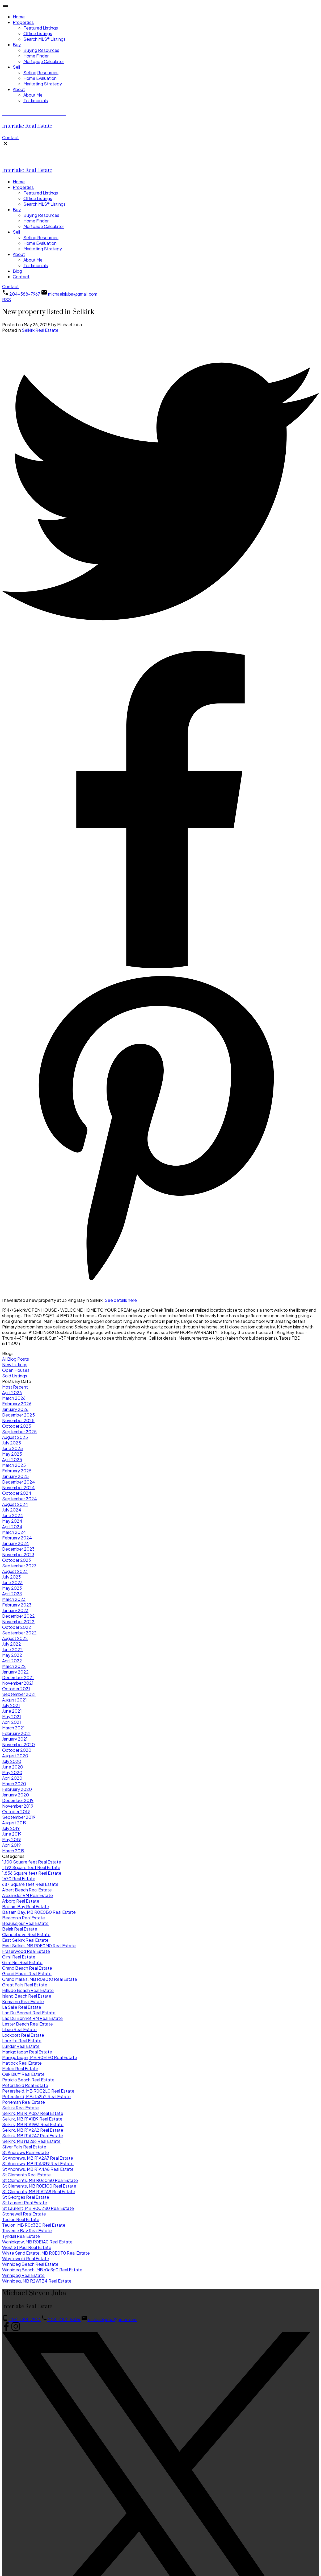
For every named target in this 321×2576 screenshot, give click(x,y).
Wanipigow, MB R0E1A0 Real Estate (37, 2241)
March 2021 (13, 1727)
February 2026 (16, 1403)
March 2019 (13, 1850)
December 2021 (18, 1677)
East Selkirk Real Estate (25, 1940)
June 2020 (12, 1767)
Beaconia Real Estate (23, 1917)
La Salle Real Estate (21, 2007)
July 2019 (11, 1828)
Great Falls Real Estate (24, 1984)
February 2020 (17, 1789)
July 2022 (11, 1644)
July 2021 (11, 1705)
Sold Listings (14, 1375)
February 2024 (17, 1537)
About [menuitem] (19, 89)
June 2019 (12, 1834)
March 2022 (14, 1666)
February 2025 (17, 1470)
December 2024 (18, 1482)
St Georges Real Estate (25, 2197)
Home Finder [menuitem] (36, 56)
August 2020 (15, 1755)
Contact (10, 137)
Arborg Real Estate (20, 1901)
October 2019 (16, 1811)
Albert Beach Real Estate (27, 1889)
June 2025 (12, 1448)
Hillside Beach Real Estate (28, 1990)
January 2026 (15, 1409)
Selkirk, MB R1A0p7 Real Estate (32, 2113)
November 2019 (17, 1806)
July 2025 (11, 1443)
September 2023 (19, 1565)
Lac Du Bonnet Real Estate (29, 2012)
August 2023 (15, 1571)
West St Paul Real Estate (26, 2247)
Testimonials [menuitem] (35, 100)
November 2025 (18, 1420)
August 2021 (14, 1700)
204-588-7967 (24, 294)
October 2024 (16, 1493)
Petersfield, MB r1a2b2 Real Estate (36, 2096)
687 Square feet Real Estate (30, 1884)
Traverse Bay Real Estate (27, 2230)
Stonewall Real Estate (24, 2214)
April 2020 (12, 1778)
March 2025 (14, 1465)
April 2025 (12, 1459)
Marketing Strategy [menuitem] (42, 83)
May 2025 (12, 1454)
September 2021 (19, 1694)
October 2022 (16, 1627)
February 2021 (16, 1733)
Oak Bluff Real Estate (23, 2074)
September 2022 (19, 1632)
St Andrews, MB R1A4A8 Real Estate (38, 2169)
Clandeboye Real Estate (26, 1934)
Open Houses (15, 1370)
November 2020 (18, 1744)
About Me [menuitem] (33, 95)
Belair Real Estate (19, 1929)
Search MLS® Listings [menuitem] (44, 39)
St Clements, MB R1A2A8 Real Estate (38, 2191)
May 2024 (12, 1521)
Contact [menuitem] (21, 276)
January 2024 (15, 1543)
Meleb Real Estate (20, 2068)
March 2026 (14, 1398)
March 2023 (14, 1599)
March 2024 (14, 1532)
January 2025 (15, 1476)
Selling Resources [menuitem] (40, 72)
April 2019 (11, 1845)
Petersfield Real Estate (25, 2085)
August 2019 (14, 1822)
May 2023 (12, 1588)
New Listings (14, 1364)
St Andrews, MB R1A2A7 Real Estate (37, 2158)
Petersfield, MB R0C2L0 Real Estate (38, 2091)
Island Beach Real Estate (26, 1996)
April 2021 (11, 1722)
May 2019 (11, 1839)
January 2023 (15, 1610)
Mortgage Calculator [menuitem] (43, 61)
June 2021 (12, 1711)
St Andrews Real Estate (25, 2152)
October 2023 (16, 1560)
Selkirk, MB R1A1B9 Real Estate (32, 2119)
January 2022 (15, 1672)
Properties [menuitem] (23, 22)
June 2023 (12, 1582)
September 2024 (19, 1498)
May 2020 (12, 1772)
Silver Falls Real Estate (24, 2147)
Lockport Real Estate (23, 2035)
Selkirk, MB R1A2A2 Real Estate (32, 2130)
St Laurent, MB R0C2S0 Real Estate (38, 2208)
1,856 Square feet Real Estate (31, 1873)
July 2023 (11, 1577)
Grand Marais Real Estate (27, 1973)
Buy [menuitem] (17, 44)
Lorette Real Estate (21, 2040)
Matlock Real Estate (22, 2063)
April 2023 (12, 1593)
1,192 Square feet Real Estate (31, 1867)
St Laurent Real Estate (24, 2202)
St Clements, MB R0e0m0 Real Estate (40, 2180)
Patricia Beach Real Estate (28, 2079)
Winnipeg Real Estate (23, 2275)
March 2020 (14, 1783)
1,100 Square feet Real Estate (31, 1862)
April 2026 (12, 1392)
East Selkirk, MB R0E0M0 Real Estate (39, 1945)
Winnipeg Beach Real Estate (30, 2264)
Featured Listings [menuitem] (40, 28)
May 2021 (11, 1716)
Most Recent (15, 1387)
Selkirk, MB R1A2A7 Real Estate (32, 2135)
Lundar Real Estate (21, 2046)
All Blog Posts (15, 1359)
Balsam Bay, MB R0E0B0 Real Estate (39, 1912)
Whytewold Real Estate (25, 2258)
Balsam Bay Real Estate (25, 1906)
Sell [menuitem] (16, 67)
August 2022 (15, 1638)
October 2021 (16, 1688)
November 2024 (18, 1487)
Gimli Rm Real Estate (22, 1962)
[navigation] (160, 218)
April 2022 (12, 1660)
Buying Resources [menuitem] (41, 50)
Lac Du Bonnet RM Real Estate (32, 2018)
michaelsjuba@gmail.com (72, 294)
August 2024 (15, 1504)
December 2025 (18, 1415)
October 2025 (16, 1426)
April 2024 (12, 1526)
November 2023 (18, 1554)
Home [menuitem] (19, 16)
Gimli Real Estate (18, 1957)
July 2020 (11, 1761)
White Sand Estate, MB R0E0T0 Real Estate (46, 2253)
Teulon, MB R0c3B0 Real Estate (33, 2225)
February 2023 (16, 1605)
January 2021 (15, 1739)
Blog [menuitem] (17, 271)
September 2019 (18, 1817)
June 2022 (12, 1649)
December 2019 (17, 1800)
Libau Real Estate (19, 2029)
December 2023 (18, 1549)
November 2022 (18, 1621)
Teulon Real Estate (20, 2219)
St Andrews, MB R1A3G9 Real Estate (38, 2163)
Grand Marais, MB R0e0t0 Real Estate (39, 1979)
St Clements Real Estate (26, 2174)
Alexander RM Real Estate (27, 1895)
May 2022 (12, 1655)
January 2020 (15, 1795)
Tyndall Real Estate (21, 2236)
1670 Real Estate (18, 1878)
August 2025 (15, 1437)
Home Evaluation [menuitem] (40, 78)
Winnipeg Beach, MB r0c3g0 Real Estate (42, 2269)
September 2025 (19, 1431)
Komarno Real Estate (23, 2001)
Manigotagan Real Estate (27, 2052)
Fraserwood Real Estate (26, 1951)
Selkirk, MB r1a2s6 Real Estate (31, 2141)
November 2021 (17, 1683)
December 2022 (18, 1616)
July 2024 (11, 1510)
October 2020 (16, 1750)
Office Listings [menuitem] (37, 33)
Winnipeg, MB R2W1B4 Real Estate (36, 2281)
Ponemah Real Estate (23, 2102)
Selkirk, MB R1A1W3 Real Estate (33, 2124)
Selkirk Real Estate (40, 330)
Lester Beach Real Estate (27, 2024)
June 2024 (12, 1515)
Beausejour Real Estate (25, 1923)
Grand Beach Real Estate (27, 1968)
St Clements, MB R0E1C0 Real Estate (39, 2186)
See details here (121, 1300)
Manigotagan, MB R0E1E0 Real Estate (39, 2057)
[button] (10, 137)
